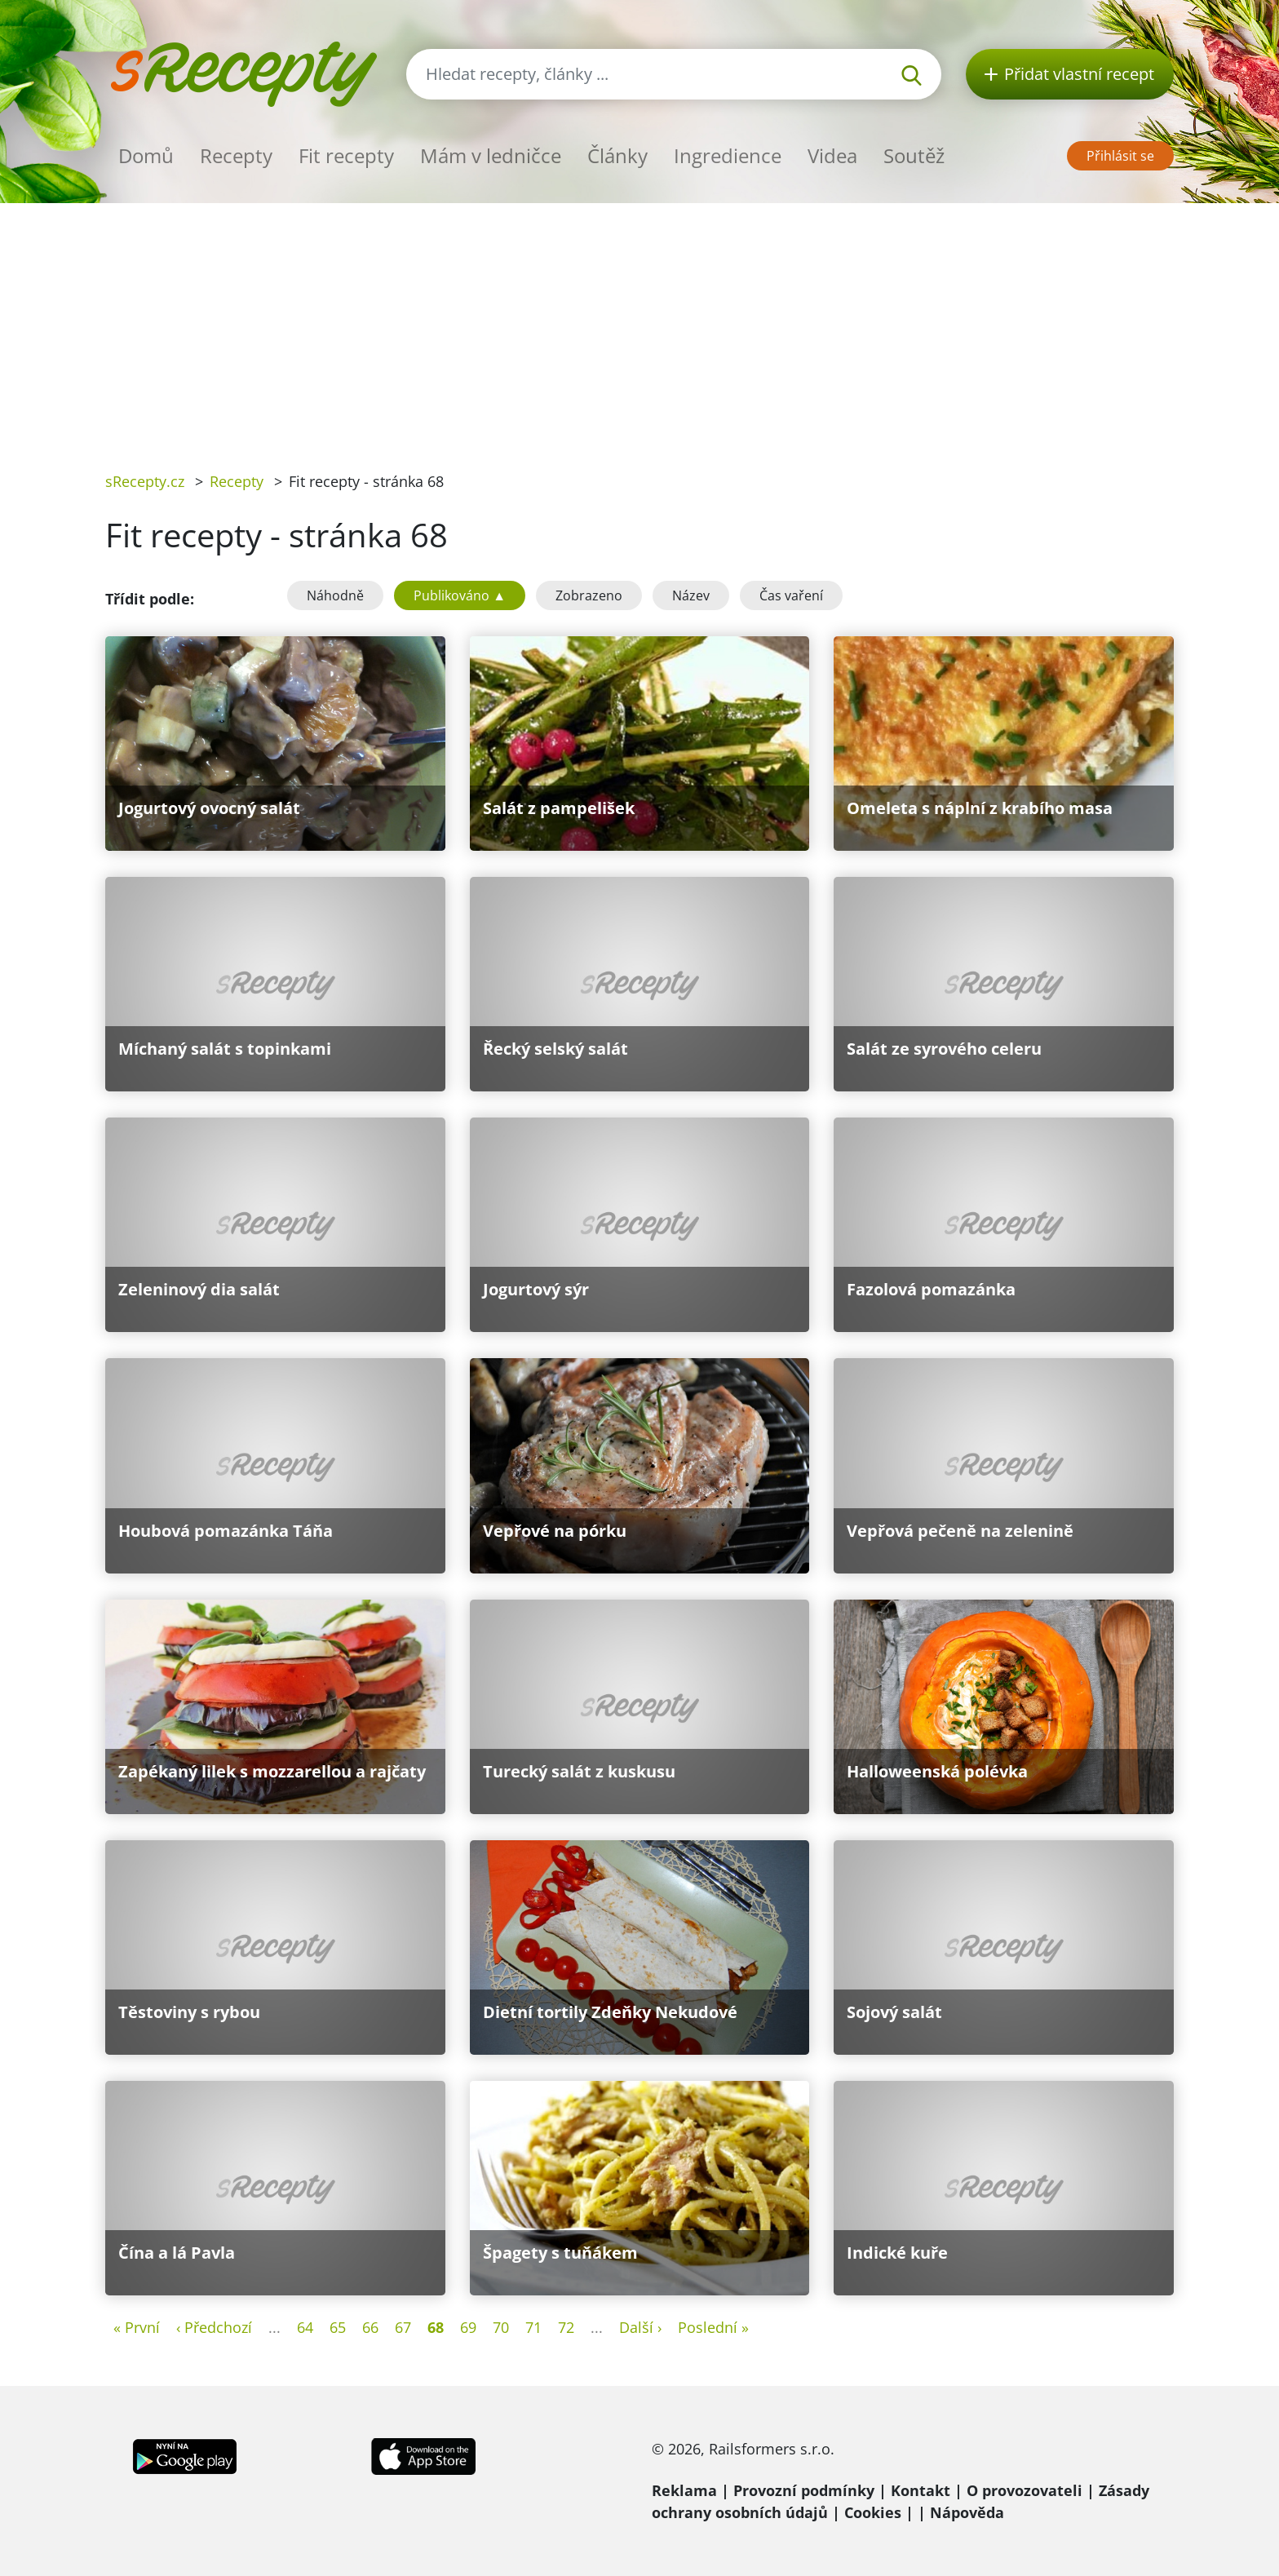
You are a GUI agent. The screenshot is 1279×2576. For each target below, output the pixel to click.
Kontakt (920, 2490)
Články (617, 155)
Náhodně (335, 595)
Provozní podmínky (803, 2490)
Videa (832, 155)
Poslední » (713, 2327)
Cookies (872, 2512)
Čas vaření (791, 595)
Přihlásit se (1120, 156)
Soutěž (914, 155)
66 (370, 2327)
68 (435, 2327)
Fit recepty (346, 155)
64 (305, 2327)
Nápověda (967, 2512)
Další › (640, 2327)
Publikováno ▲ (460, 595)
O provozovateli (1024, 2490)
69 (468, 2327)
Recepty (236, 155)
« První (136, 2327)
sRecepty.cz (144, 481)
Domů (146, 155)
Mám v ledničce (490, 155)
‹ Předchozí (214, 2327)
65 (338, 2327)
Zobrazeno (588, 595)
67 (403, 2327)
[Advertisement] (639, 325)
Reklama (684, 2490)
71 (533, 2327)
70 (501, 2327)
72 (566, 2327)
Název (691, 595)
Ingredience (727, 155)
